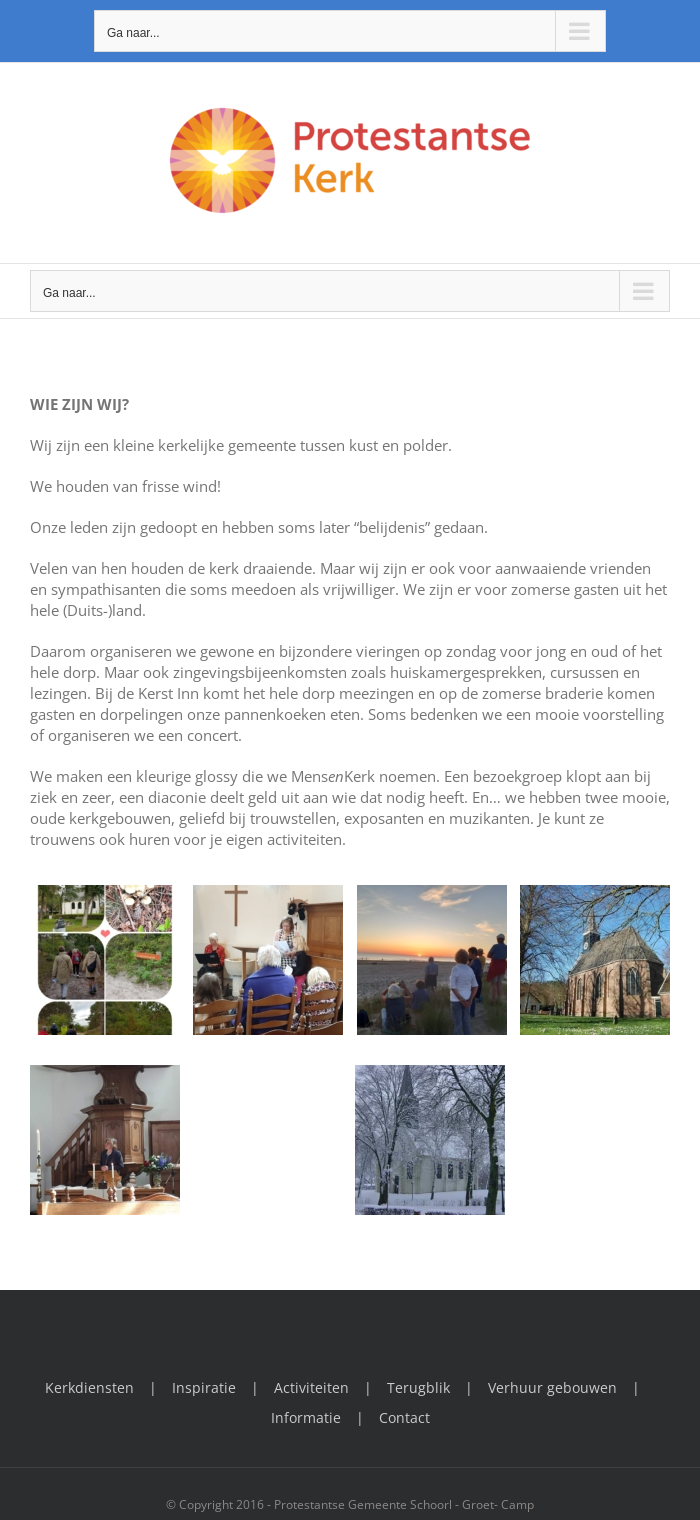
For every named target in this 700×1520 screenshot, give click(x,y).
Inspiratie (204, 1387)
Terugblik (418, 1387)
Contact (404, 1417)
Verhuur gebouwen (552, 1387)
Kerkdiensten (89, 1387)
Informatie (306, 1417)
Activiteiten (311, 1387)
